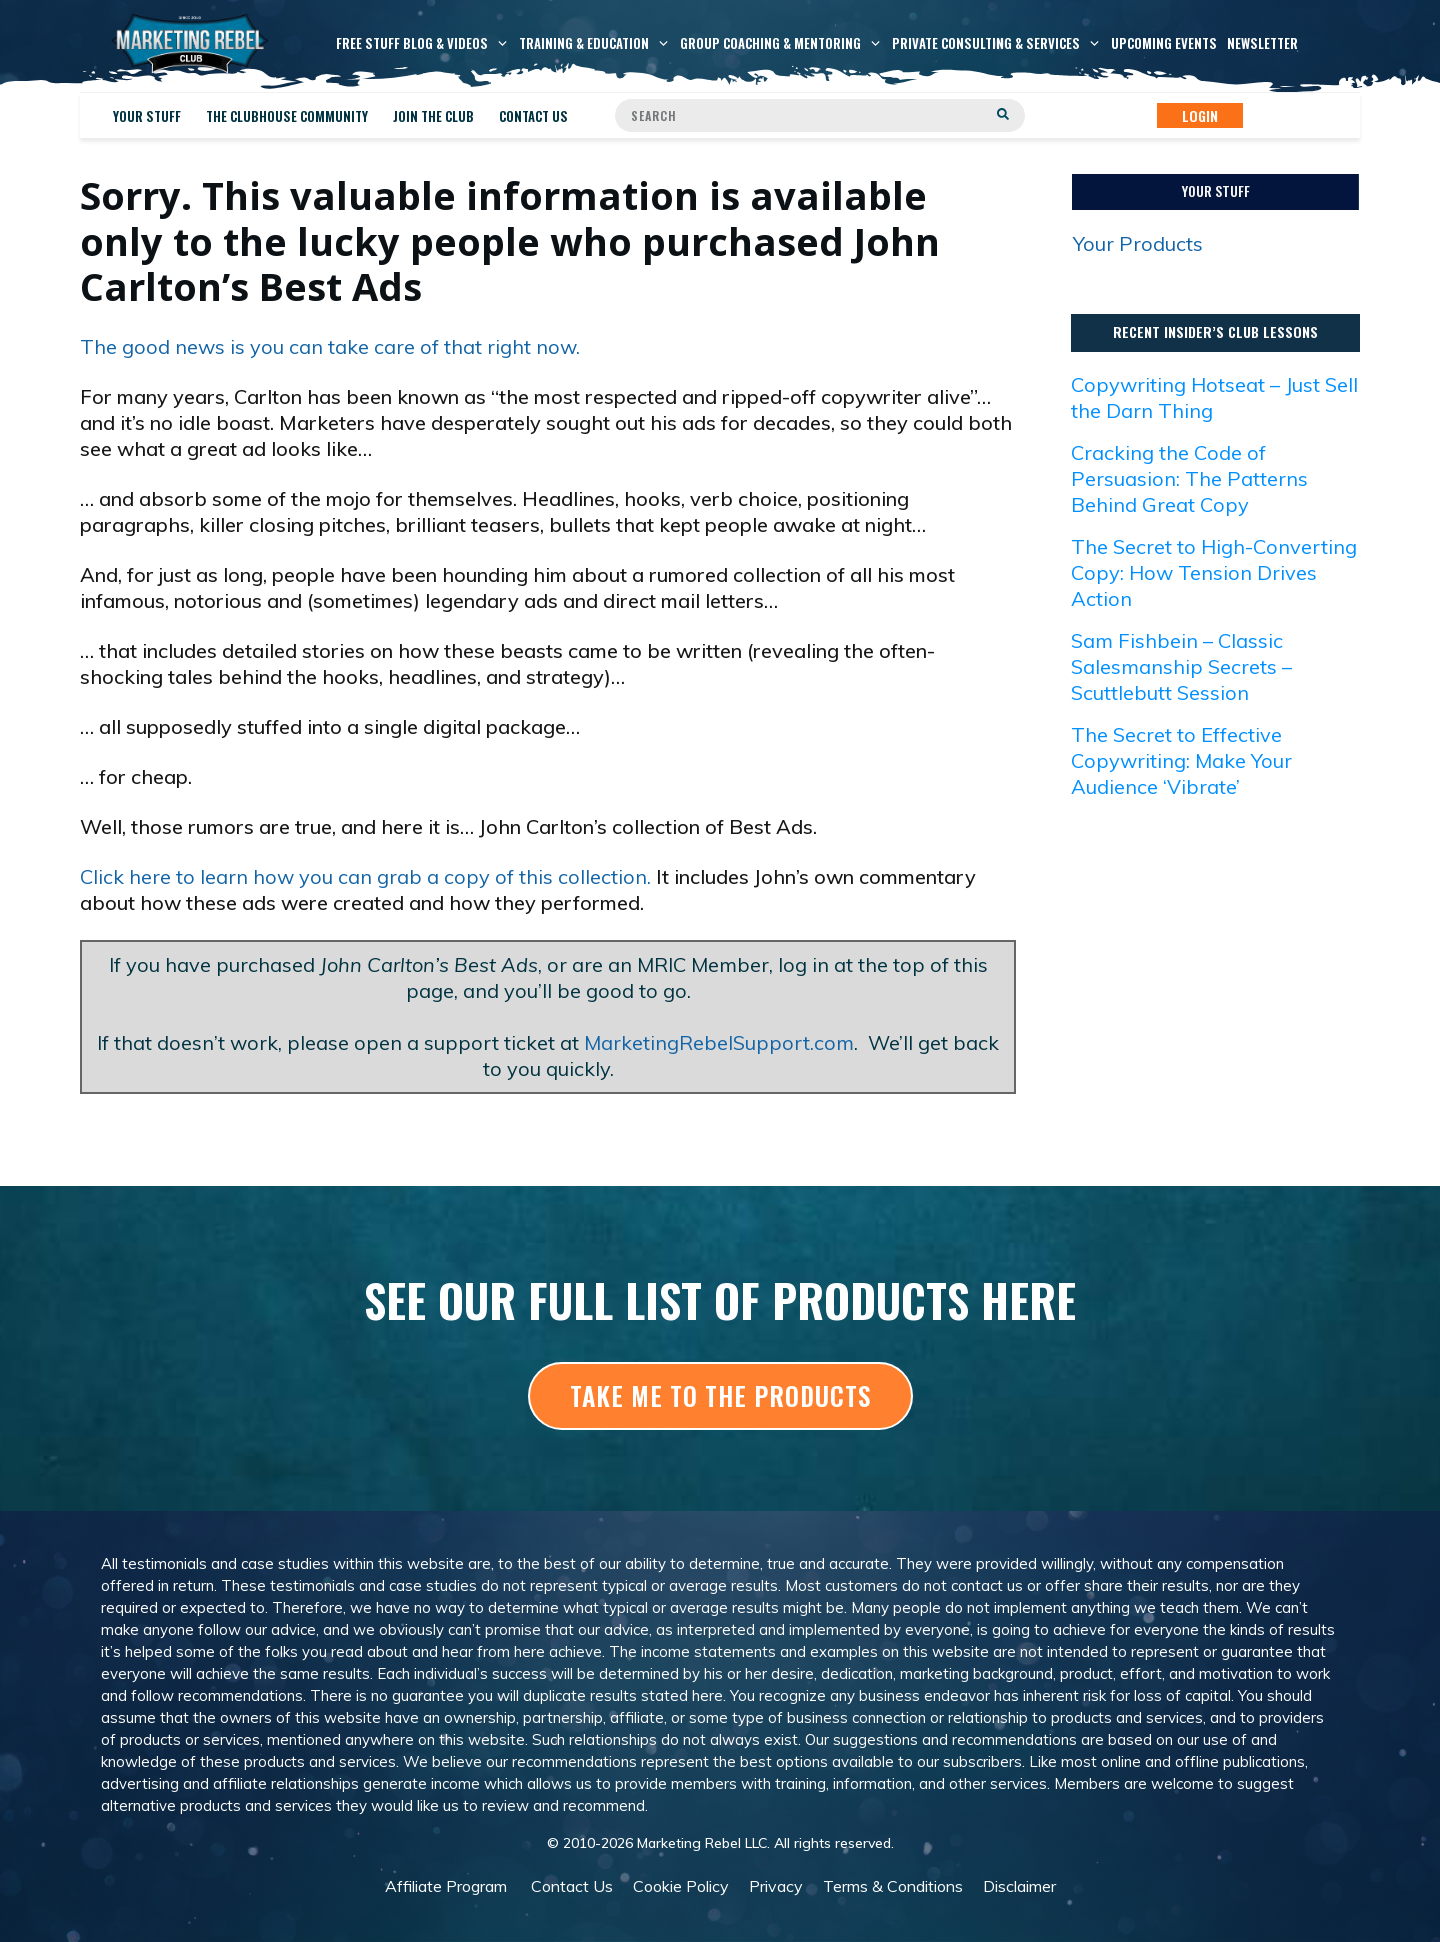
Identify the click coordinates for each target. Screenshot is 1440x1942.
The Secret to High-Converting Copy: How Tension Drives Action (1214, 572)
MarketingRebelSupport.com (719, 1042)
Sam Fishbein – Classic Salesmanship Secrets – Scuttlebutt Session (1181, 666)
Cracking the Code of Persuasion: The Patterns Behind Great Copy (1189, 478)
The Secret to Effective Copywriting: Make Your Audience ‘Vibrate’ (1181, 760)
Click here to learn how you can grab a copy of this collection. (365, 876)
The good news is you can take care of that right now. (330, 346)
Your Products (1138, 243)
